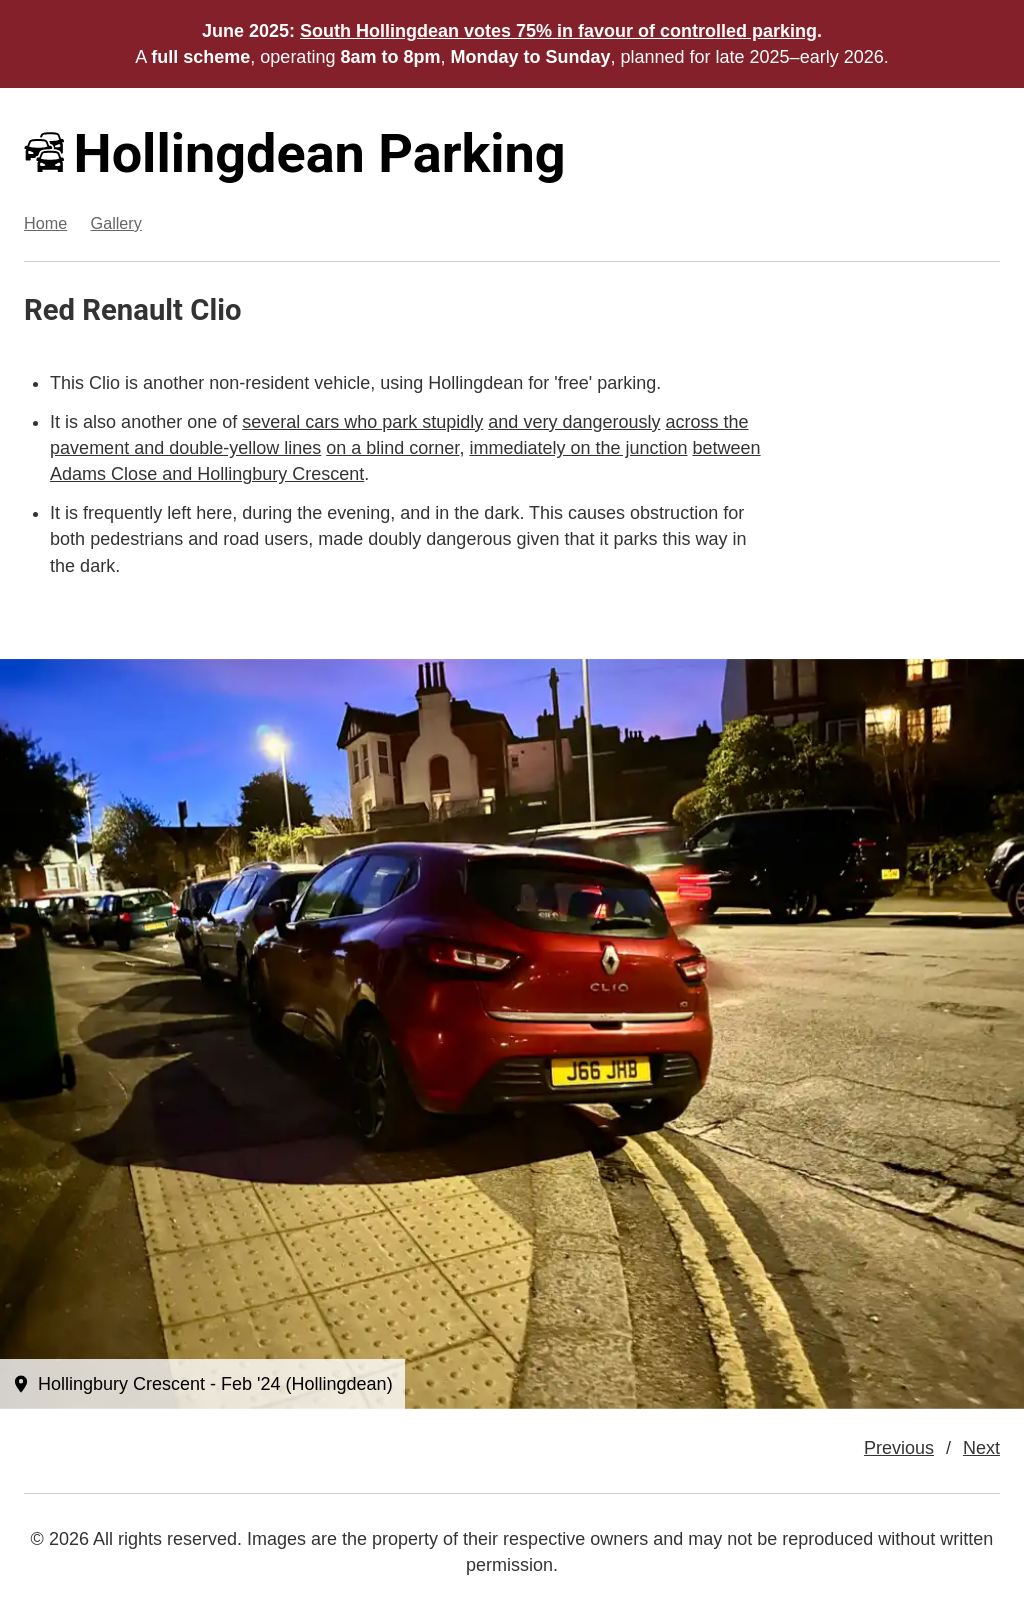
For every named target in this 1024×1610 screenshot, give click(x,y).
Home (45, 223)
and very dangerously (574, 422)
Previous (899, 1448)
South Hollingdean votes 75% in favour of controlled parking (558, 31)
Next (981, 1448)
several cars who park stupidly (362, 422)
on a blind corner (392, 448)
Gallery (116, 223)
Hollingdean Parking (295, 153)
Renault (132, 310)
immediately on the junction (578, 448)
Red (49, 310)
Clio (215, 310)
